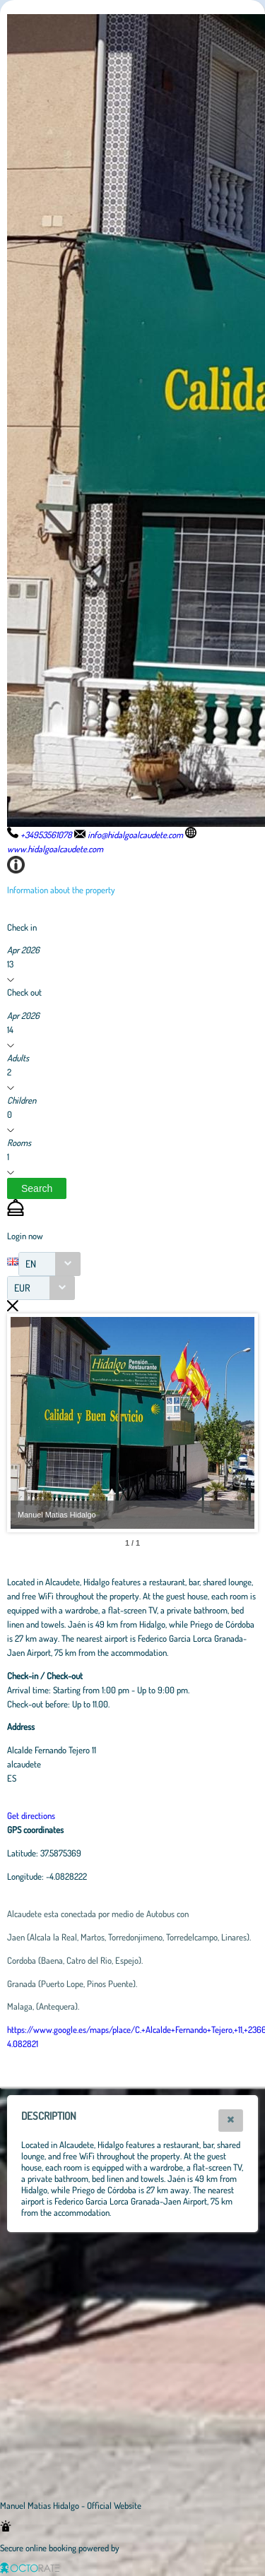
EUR (22, 1288)
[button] (36, 1188)
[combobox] (49, 1264)
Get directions (31, 1815)
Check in (22, 927)
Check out (24, 992)
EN (30, 1264)
